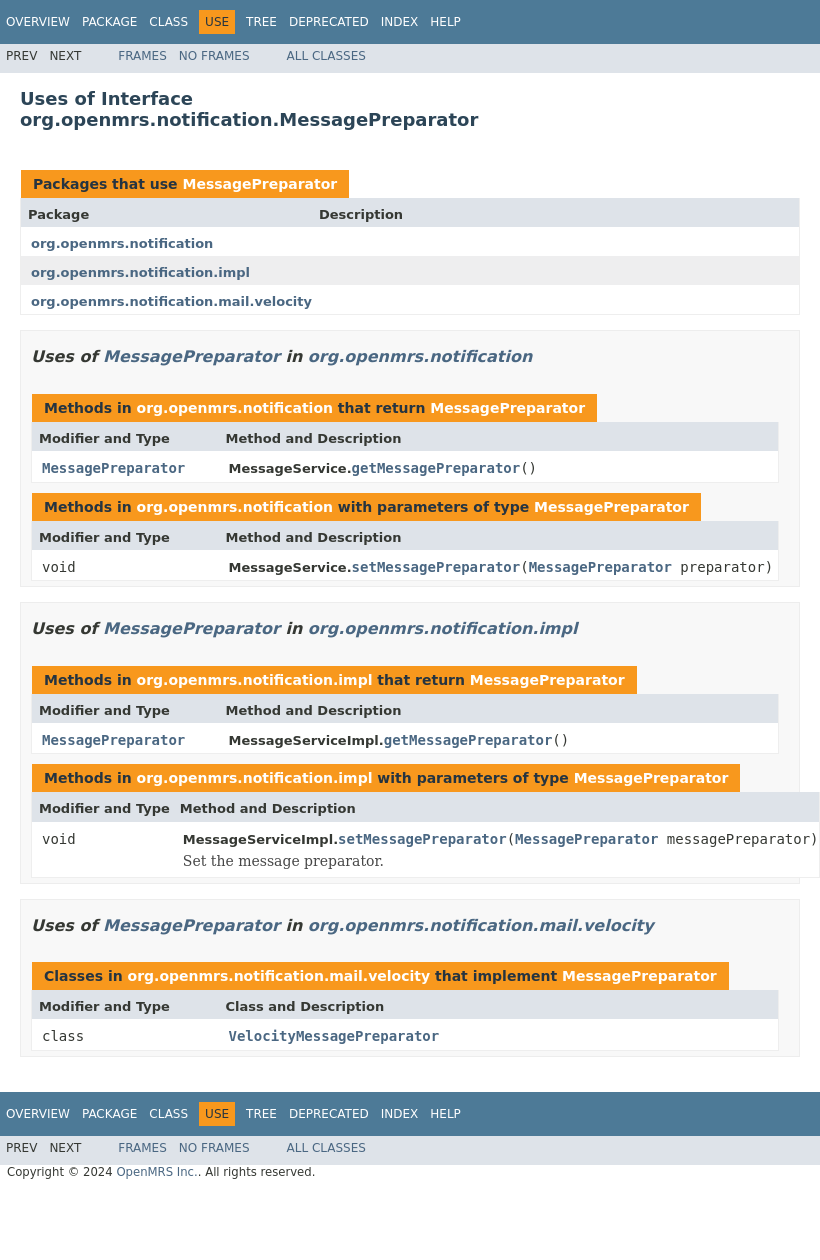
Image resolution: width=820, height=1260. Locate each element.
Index (400, 22)
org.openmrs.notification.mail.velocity (171, 301)
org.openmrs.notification (122, 243)
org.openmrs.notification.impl (140, 272)
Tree (261, 22)
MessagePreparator (259, 184)
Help (445, 22)
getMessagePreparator (436, 468)
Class (168, 22)
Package (109, 22)
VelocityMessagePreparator (334, 1036)
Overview (38, 22)
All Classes (326, 56)
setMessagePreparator (436, 567)
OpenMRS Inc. (156, 1172)
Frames (142, 56)
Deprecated (329, 22)
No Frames (214, 56)
